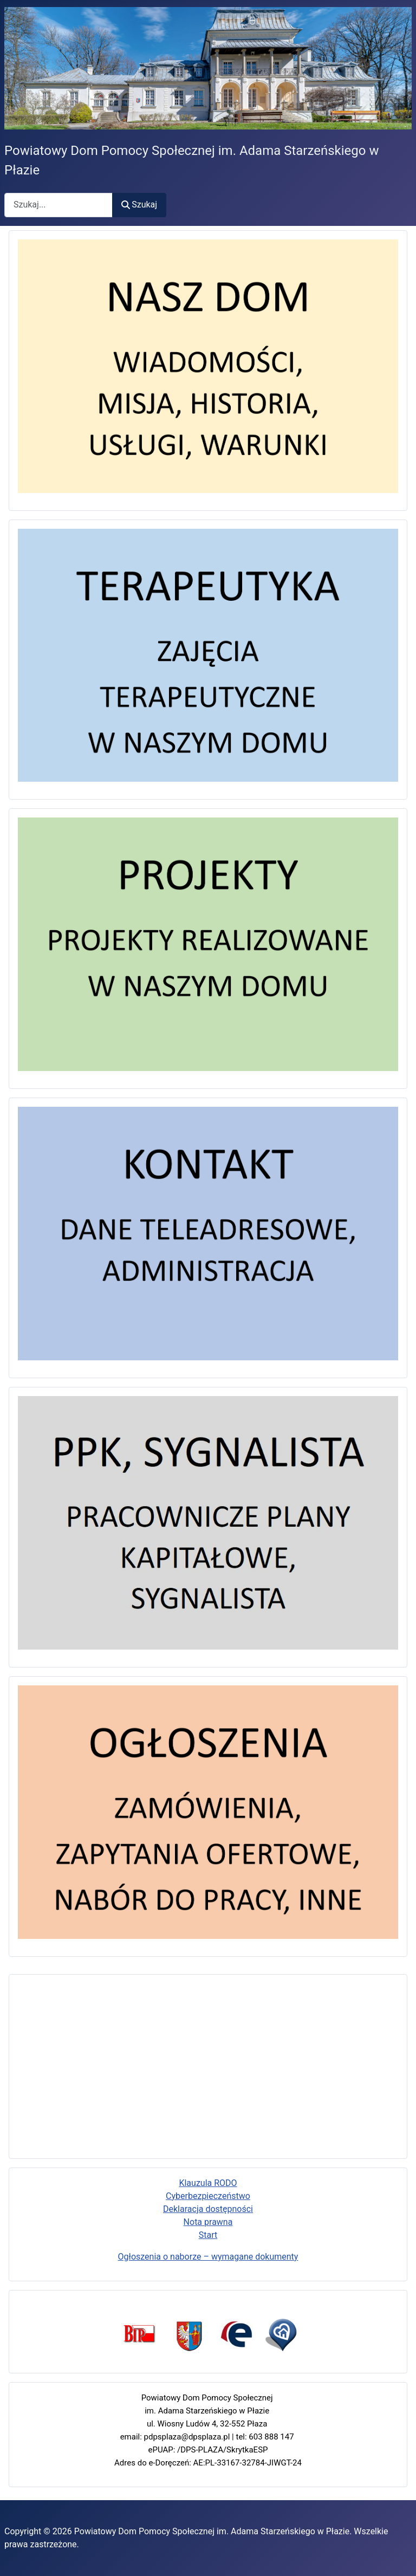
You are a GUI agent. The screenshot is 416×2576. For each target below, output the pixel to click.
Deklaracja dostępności (208, 2209)
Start (208, 2235)
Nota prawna (208, 2222)
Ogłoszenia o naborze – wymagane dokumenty (208, 2256)
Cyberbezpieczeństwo (208, 2196)
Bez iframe (208, 2064)
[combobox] (58, 205)
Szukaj (139, 204)
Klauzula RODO (208, 2183)
